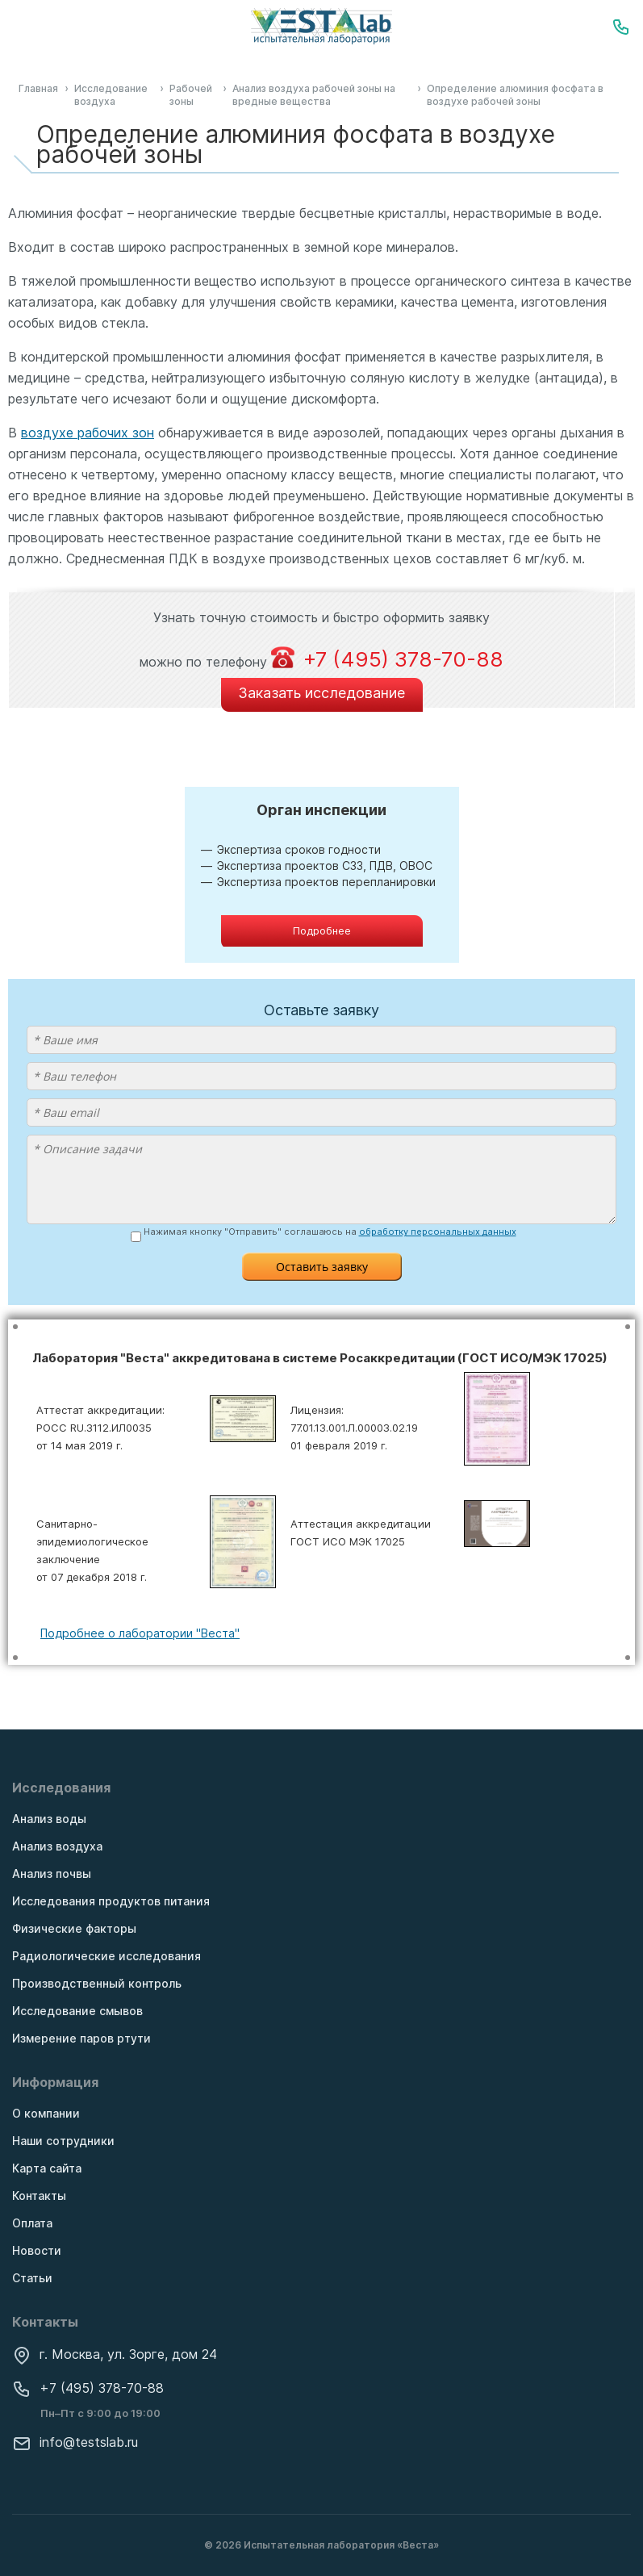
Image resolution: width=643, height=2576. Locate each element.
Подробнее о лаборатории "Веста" (140, 1633)
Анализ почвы (51, 1873)
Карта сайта (46, 2168)
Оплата (32, 2223)
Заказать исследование (321, 692)
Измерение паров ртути (81, 2038)
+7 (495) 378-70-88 (88, 2388)
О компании (46, 2113)
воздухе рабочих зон (87, 432)
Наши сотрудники (63, 2140)
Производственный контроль (97, 1983)
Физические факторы (74, 1928)
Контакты (39, 2195)
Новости (36, 2250)
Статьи (32, 2278)
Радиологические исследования (106, 1956)
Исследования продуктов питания (111, 1901)
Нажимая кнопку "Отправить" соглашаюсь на (330, 1232)
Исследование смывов (77, 2011)
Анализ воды (49, 1818)
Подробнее (322, 930)
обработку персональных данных (437, 1231)
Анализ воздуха (57, 1846)
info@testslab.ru (75, 2442)
